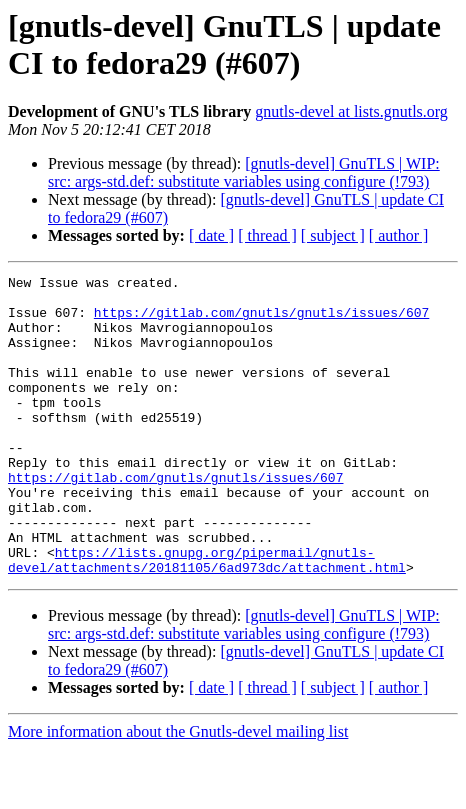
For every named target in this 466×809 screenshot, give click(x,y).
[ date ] (211, 235)
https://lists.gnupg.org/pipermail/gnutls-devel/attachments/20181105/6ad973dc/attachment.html (207, 618)
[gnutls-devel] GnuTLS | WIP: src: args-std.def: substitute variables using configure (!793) (244, 172)
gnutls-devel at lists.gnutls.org (351, 111)
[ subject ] (333, 235)
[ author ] (399, 235)
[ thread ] (267, 235)
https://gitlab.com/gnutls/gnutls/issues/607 (261, 321)
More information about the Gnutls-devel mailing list (178, 791)
